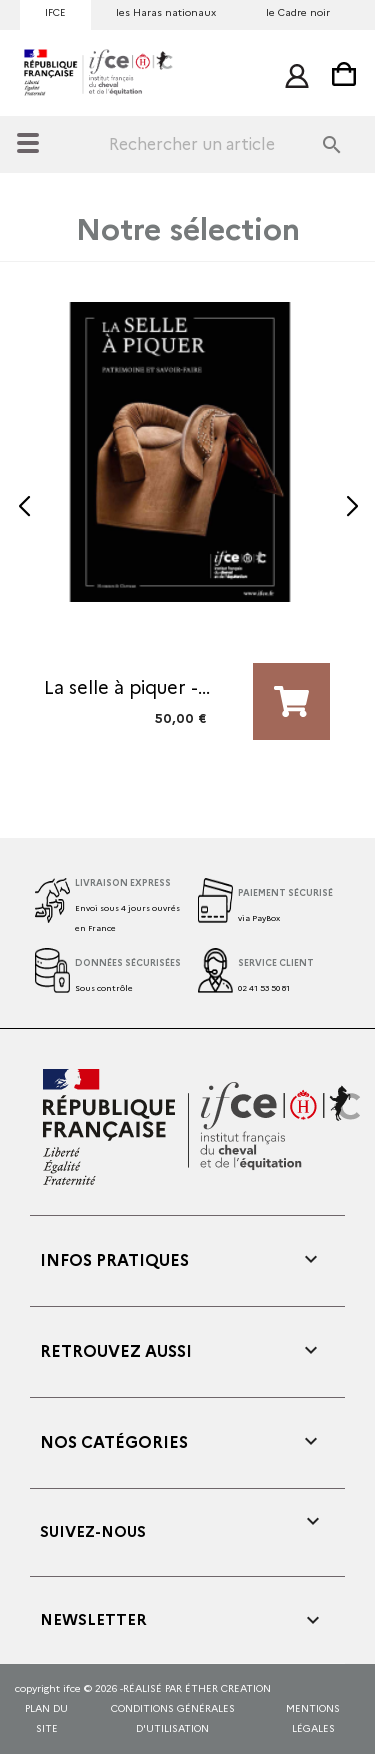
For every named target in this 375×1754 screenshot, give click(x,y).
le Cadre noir (298, 12)
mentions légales (313, 1718)
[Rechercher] (234, 144)
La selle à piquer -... (127, 688)
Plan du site (46, 1718)
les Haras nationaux (166, 12)
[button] (23, 507)
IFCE (55, 12)
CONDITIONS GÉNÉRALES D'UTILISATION (173, 1718)
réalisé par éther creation (197, 1688)
